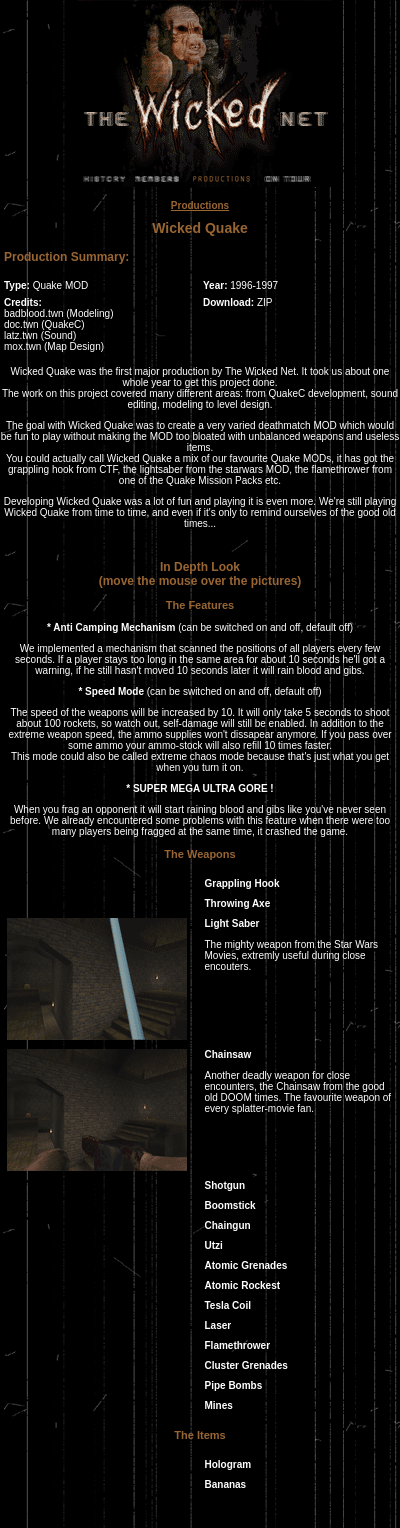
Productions (200, 205)
